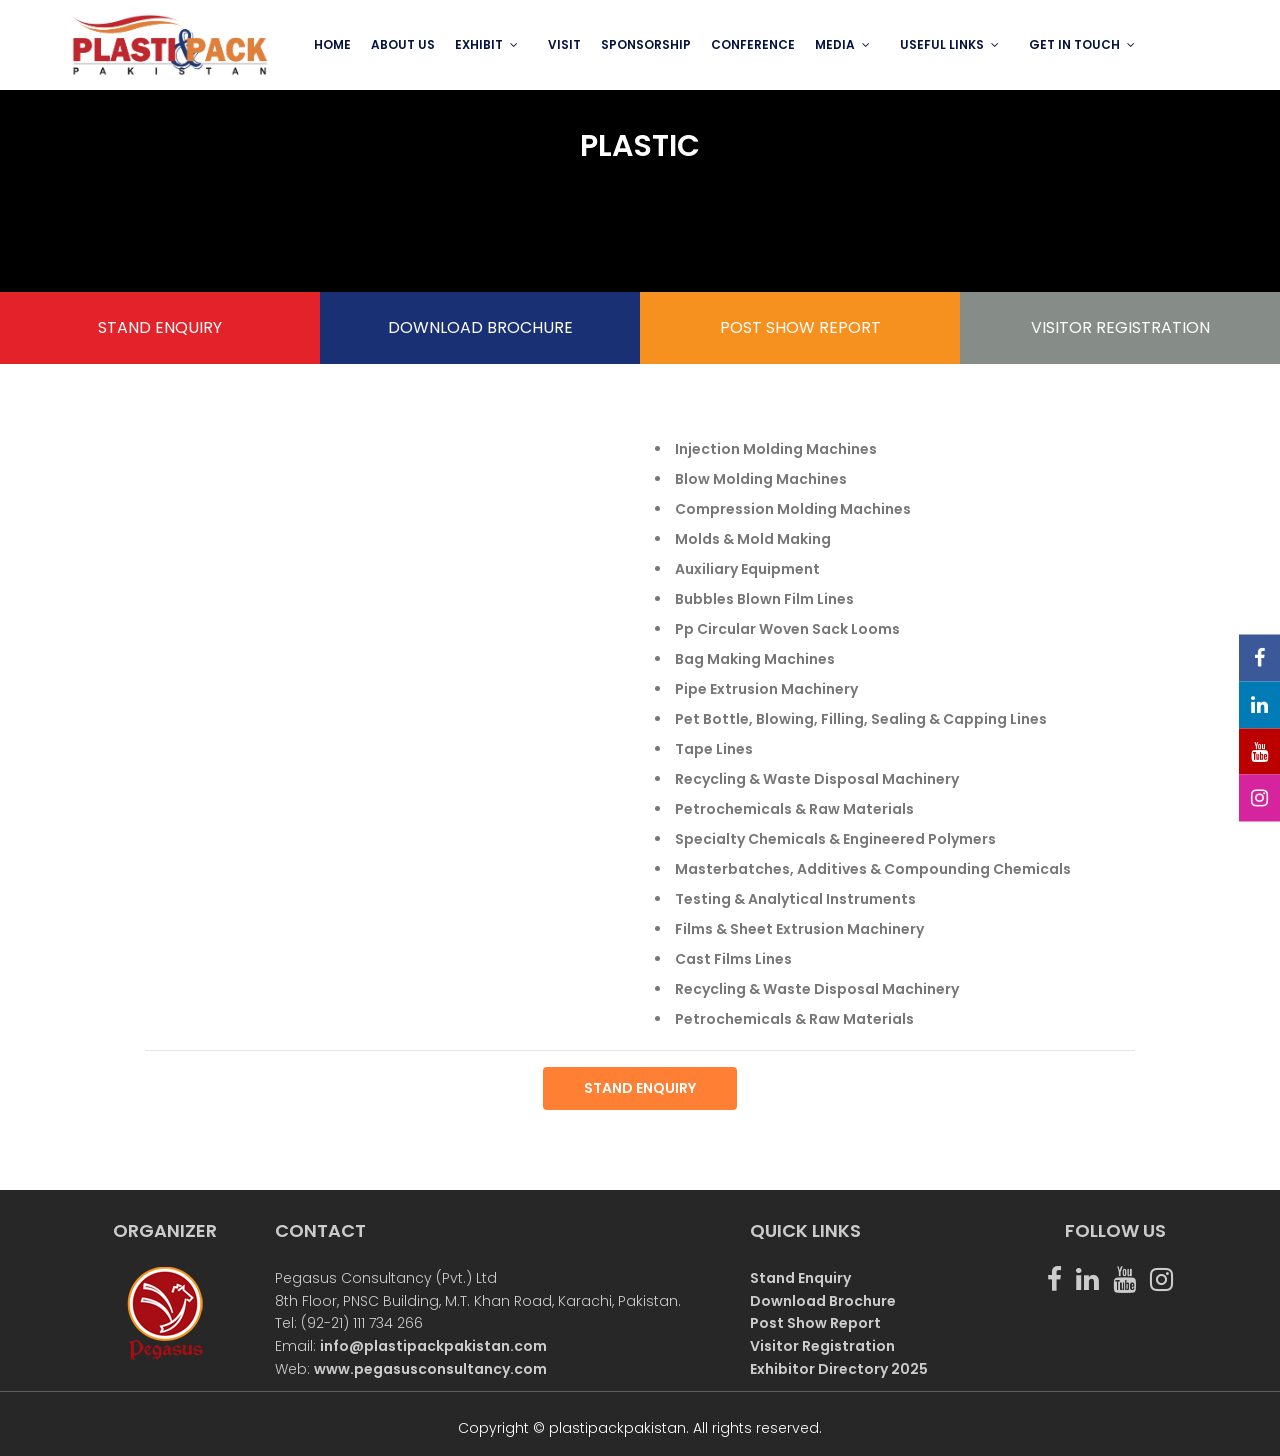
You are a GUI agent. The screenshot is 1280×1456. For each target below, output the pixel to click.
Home (332, 44)
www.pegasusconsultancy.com (430, 1369)
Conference (753, 44)
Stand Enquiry (800, 1278)
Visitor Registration (822, 1346)
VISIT (564, 44)
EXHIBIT (479, 44)
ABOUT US (403, 44)
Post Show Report (815, 1323)
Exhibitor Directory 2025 (839, 1369)
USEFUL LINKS (942, 44)
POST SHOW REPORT (800, 327)
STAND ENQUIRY (160, 327)
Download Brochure (823, 1301)
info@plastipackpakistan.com (433, 1346)
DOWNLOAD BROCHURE (480, 327)
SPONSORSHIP (646, 44)
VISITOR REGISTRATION (1120, 327)
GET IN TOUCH (1074, 44)
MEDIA (835, 44)
